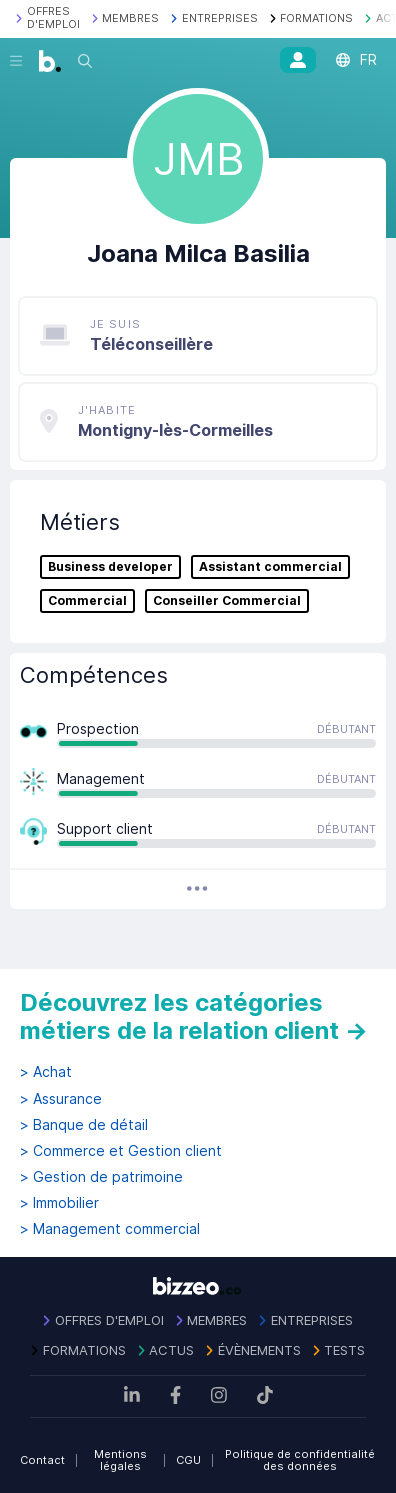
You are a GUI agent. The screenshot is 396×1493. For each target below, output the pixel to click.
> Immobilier (59, 1203)
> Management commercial (110, 1229)
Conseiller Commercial (227, 601)
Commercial (87, 601)
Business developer (110, 567)
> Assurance (61, 1099)
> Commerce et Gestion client (121, 1151)
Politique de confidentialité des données (300, 1460)
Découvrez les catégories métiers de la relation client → (194, 1016)
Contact (42, 1460)
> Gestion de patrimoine (101, 1177)
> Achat (46, 1072)
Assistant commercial (270, 567)
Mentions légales (120, 1460)
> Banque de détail (84, 1125)
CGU (188, 1460)
